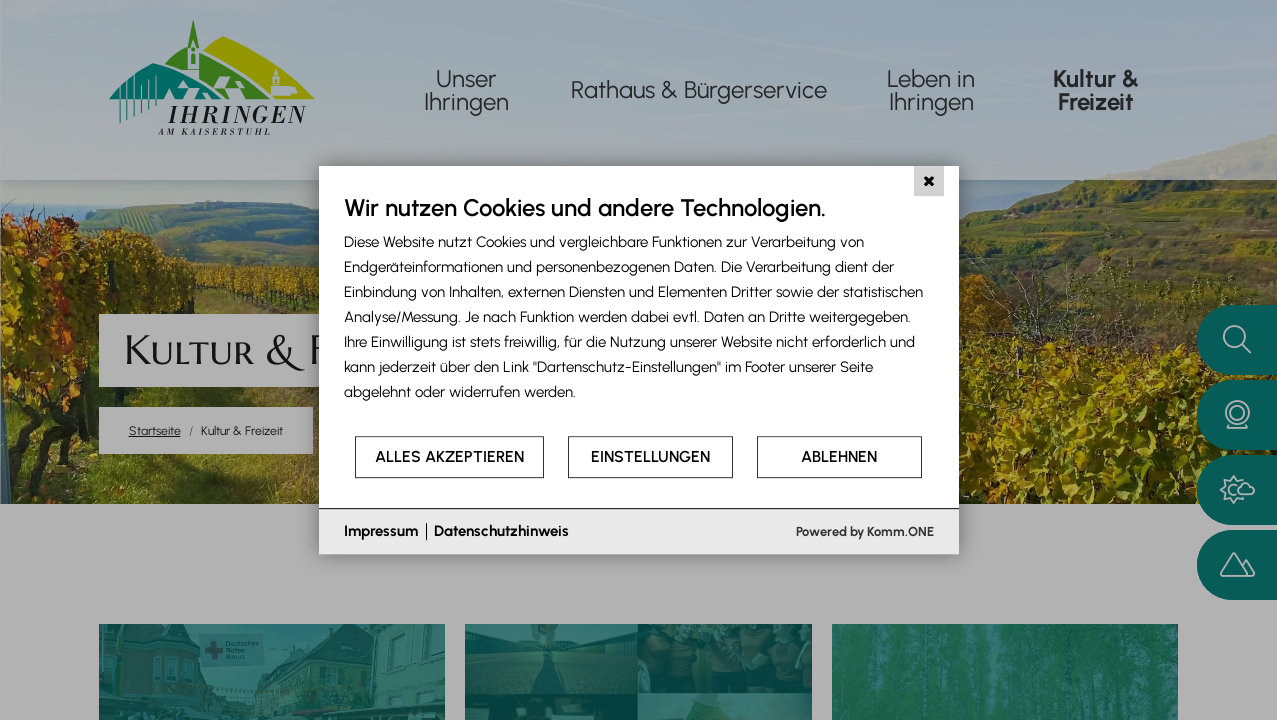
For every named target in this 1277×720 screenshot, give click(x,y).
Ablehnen (839, 456)
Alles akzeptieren (449, 456)
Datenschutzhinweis (501, 531)
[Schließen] (929, 181)
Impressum (381, 531)
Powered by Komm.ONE (865, 531)
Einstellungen (650, 456)
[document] (639, 313)
